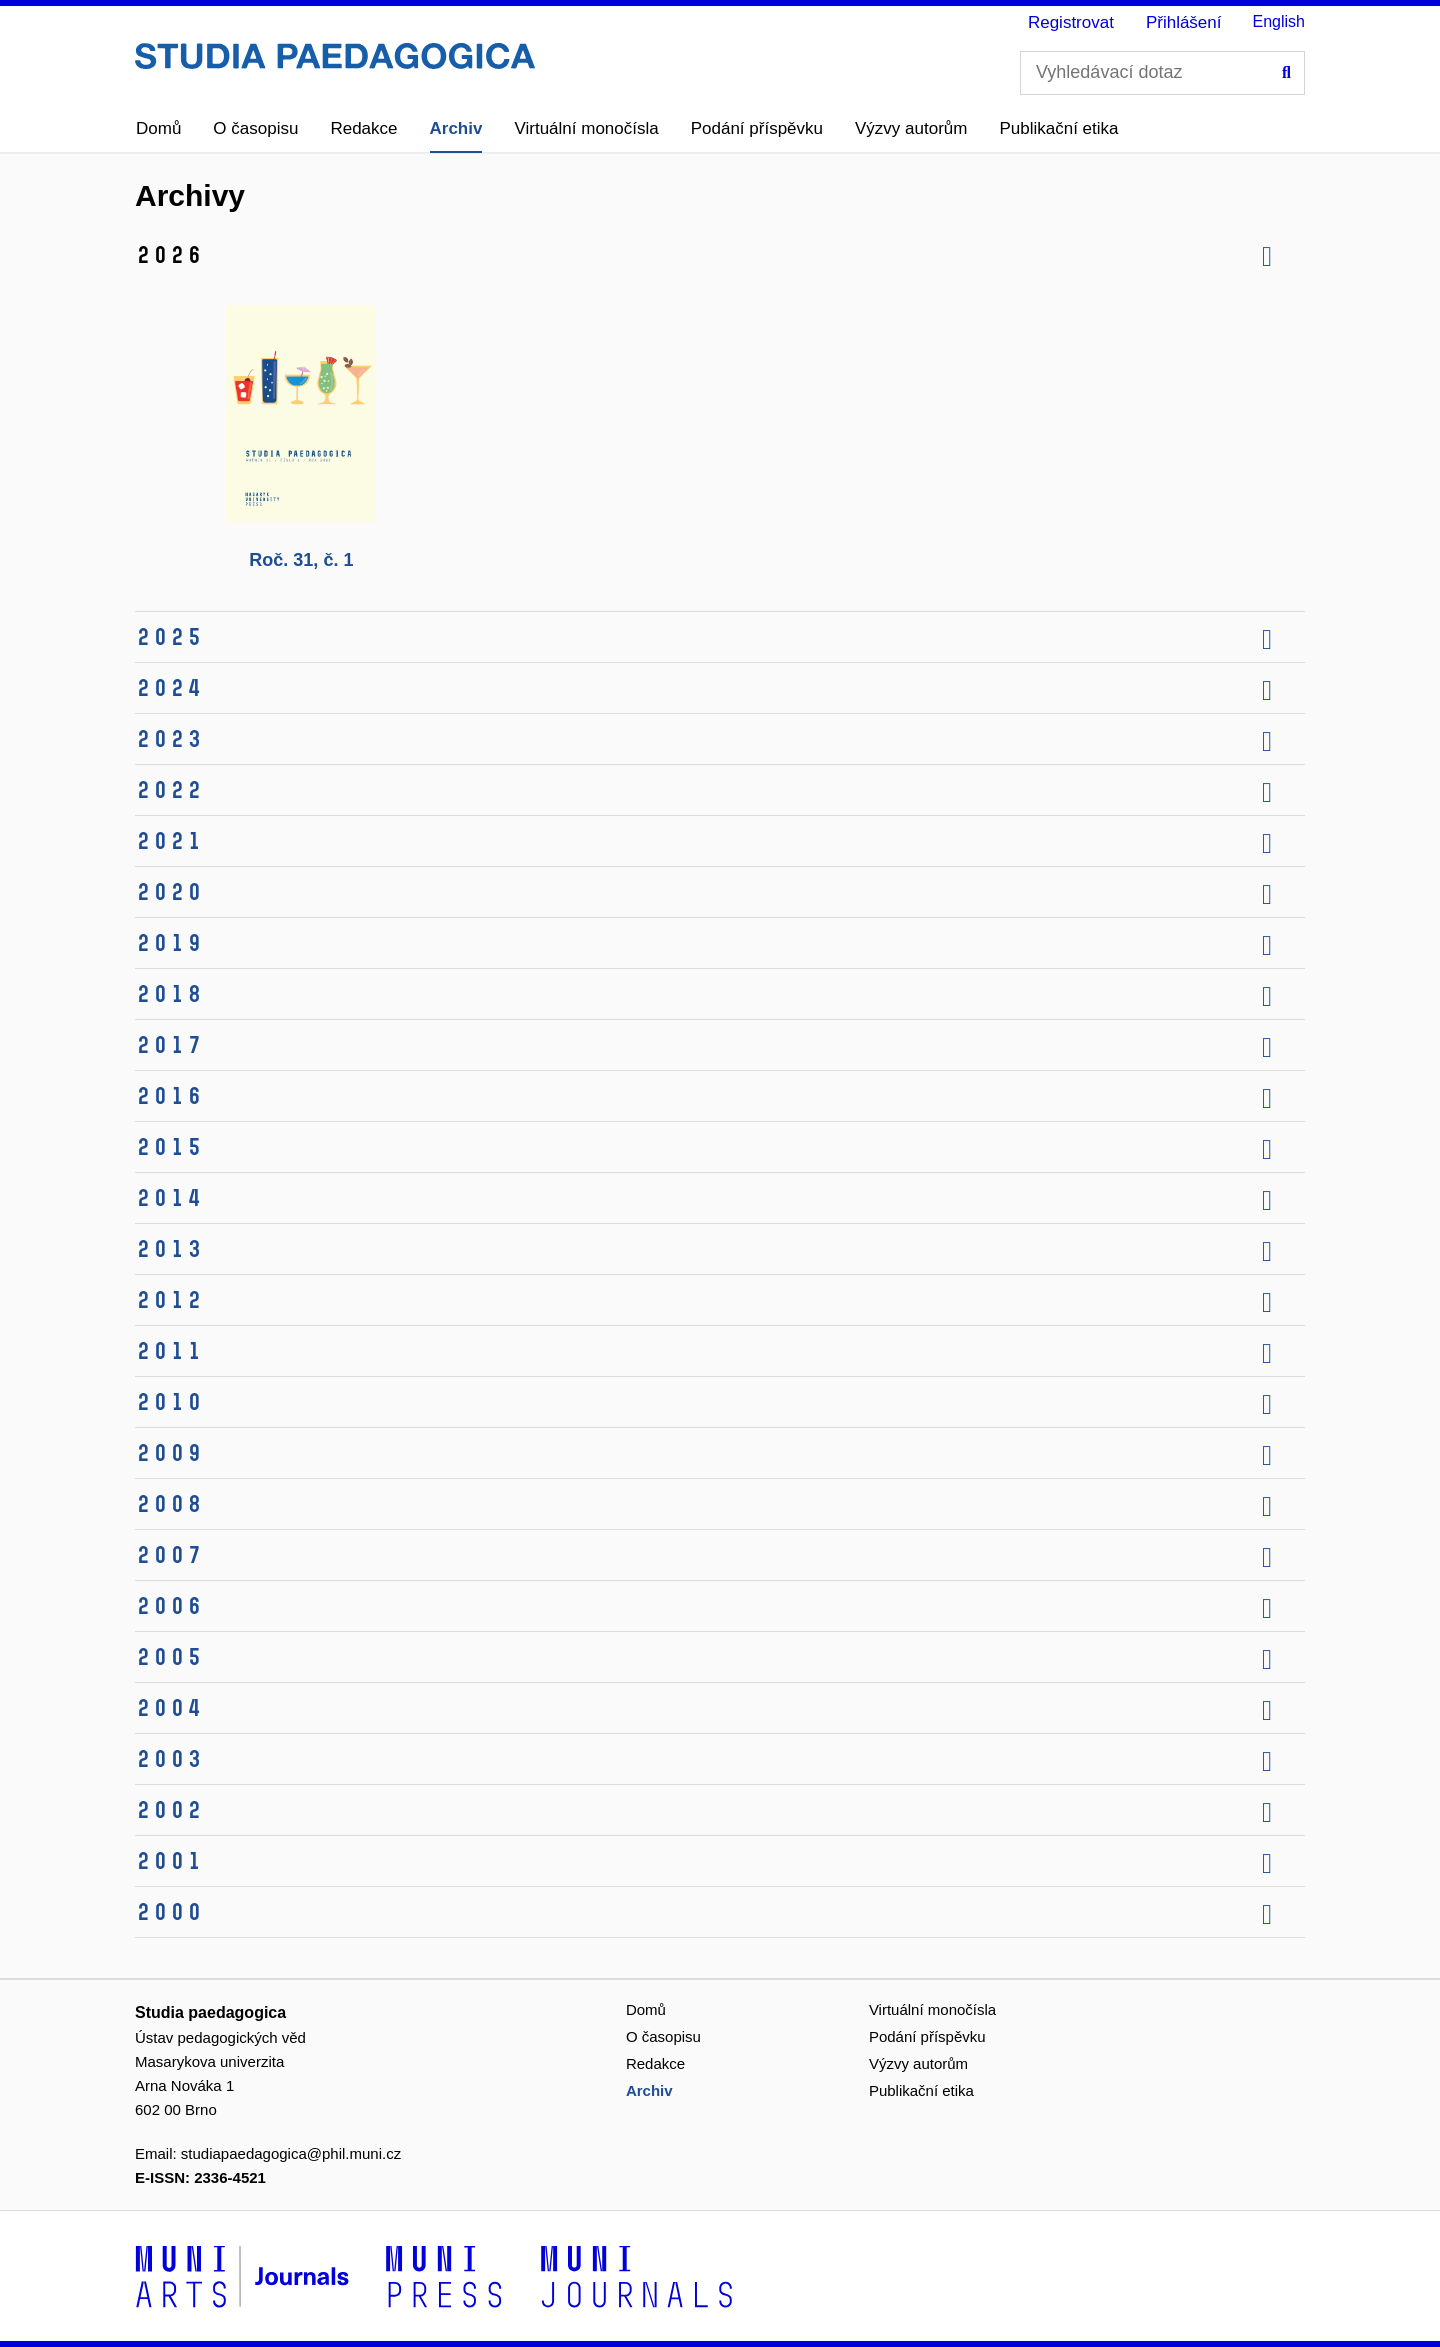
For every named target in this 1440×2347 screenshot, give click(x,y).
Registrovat (1071, 22)
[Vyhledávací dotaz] (1162, 73)
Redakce (363, 128)
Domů (158, 128)
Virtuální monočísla (586, 128)
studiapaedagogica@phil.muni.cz (291, 2153)
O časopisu (255, 128)
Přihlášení (1184, 22)
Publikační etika (1058, 128)
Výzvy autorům (911, 128)
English (1279, 21)
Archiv (456, 128)
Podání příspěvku (757, 128)
